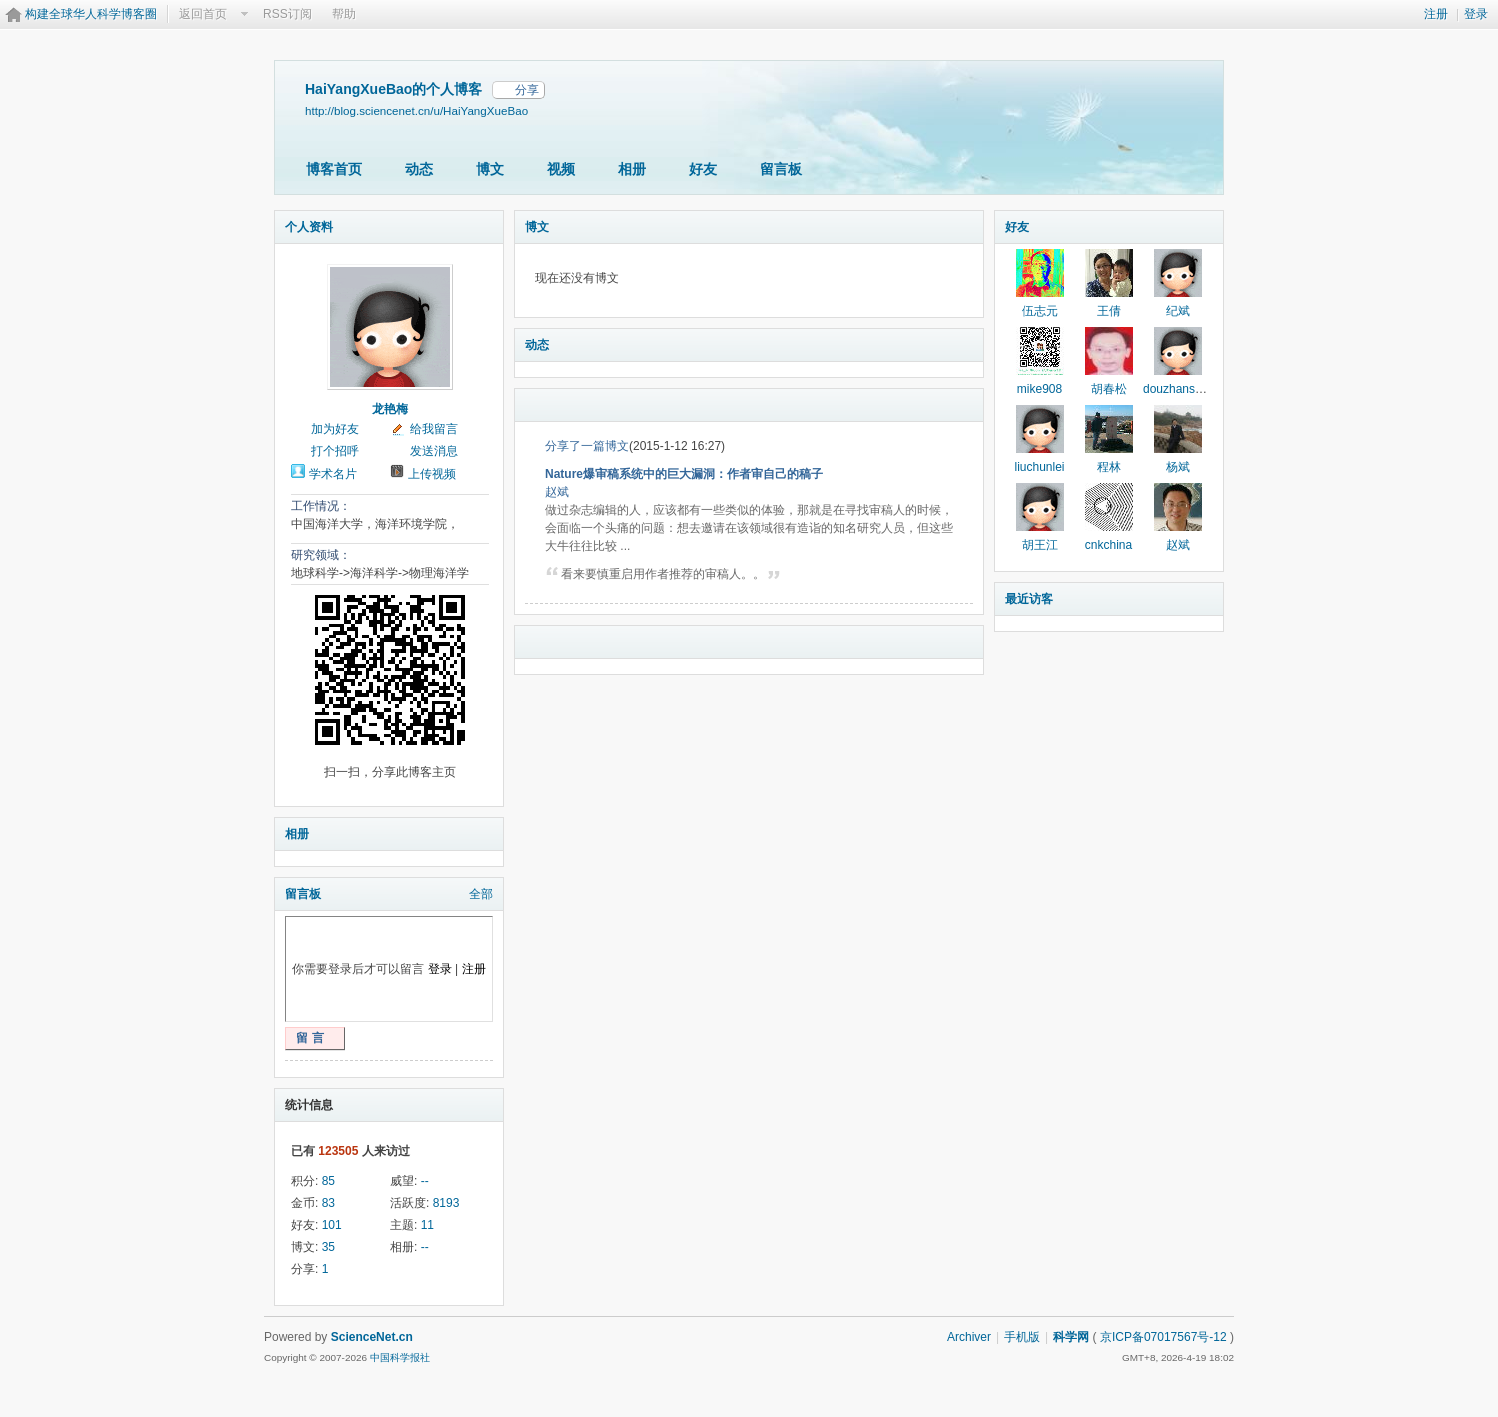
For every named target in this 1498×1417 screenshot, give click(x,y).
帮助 (344, 14)
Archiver (969, 1337)
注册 (1436, 14)
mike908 (1039, 389)
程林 (1109, 467)
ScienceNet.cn (372, 1337)
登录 (1476, 14)
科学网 (1071, 1337)
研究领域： (321, 555)
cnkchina (1108, 545)
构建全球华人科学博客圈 (91, 14)
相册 (632, 169)
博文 (490, 169)
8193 (446, 1203)
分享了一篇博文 (587, 446)
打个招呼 (335, 451)
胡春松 (1109, 389)
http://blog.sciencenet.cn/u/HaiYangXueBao (416, 110)
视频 (561, 169)
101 (332, 1225)
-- (425, 1181)
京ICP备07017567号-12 (1163, 1337)
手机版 (1022, 1337)
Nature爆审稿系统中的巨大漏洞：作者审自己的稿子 (684, 474)
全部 (481, 894)
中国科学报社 (400, 1357)
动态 (419, 169)
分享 (527, 90)
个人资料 (309, 227)
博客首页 (334, 169)
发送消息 (434, 451)
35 (328, 1247)
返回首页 (203, 14)
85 (328, 1181)
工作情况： (321, 506)
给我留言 (434, 429)
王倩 (1109, 311)
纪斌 (1178, 311)
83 (328, 1203)
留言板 (781, 169)
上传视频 (432, 474)
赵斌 (557, 492)
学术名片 (333, 474)
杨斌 (1178, 467)
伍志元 (1040, 311)
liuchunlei (1039, 467)
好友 (703, 169)
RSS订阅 (287, 14)
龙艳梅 (390, 409)
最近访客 (1029, 599)
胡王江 (1040, 545)
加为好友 (335, 429)
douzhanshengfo (1187, 389)
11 (427, 1225)
